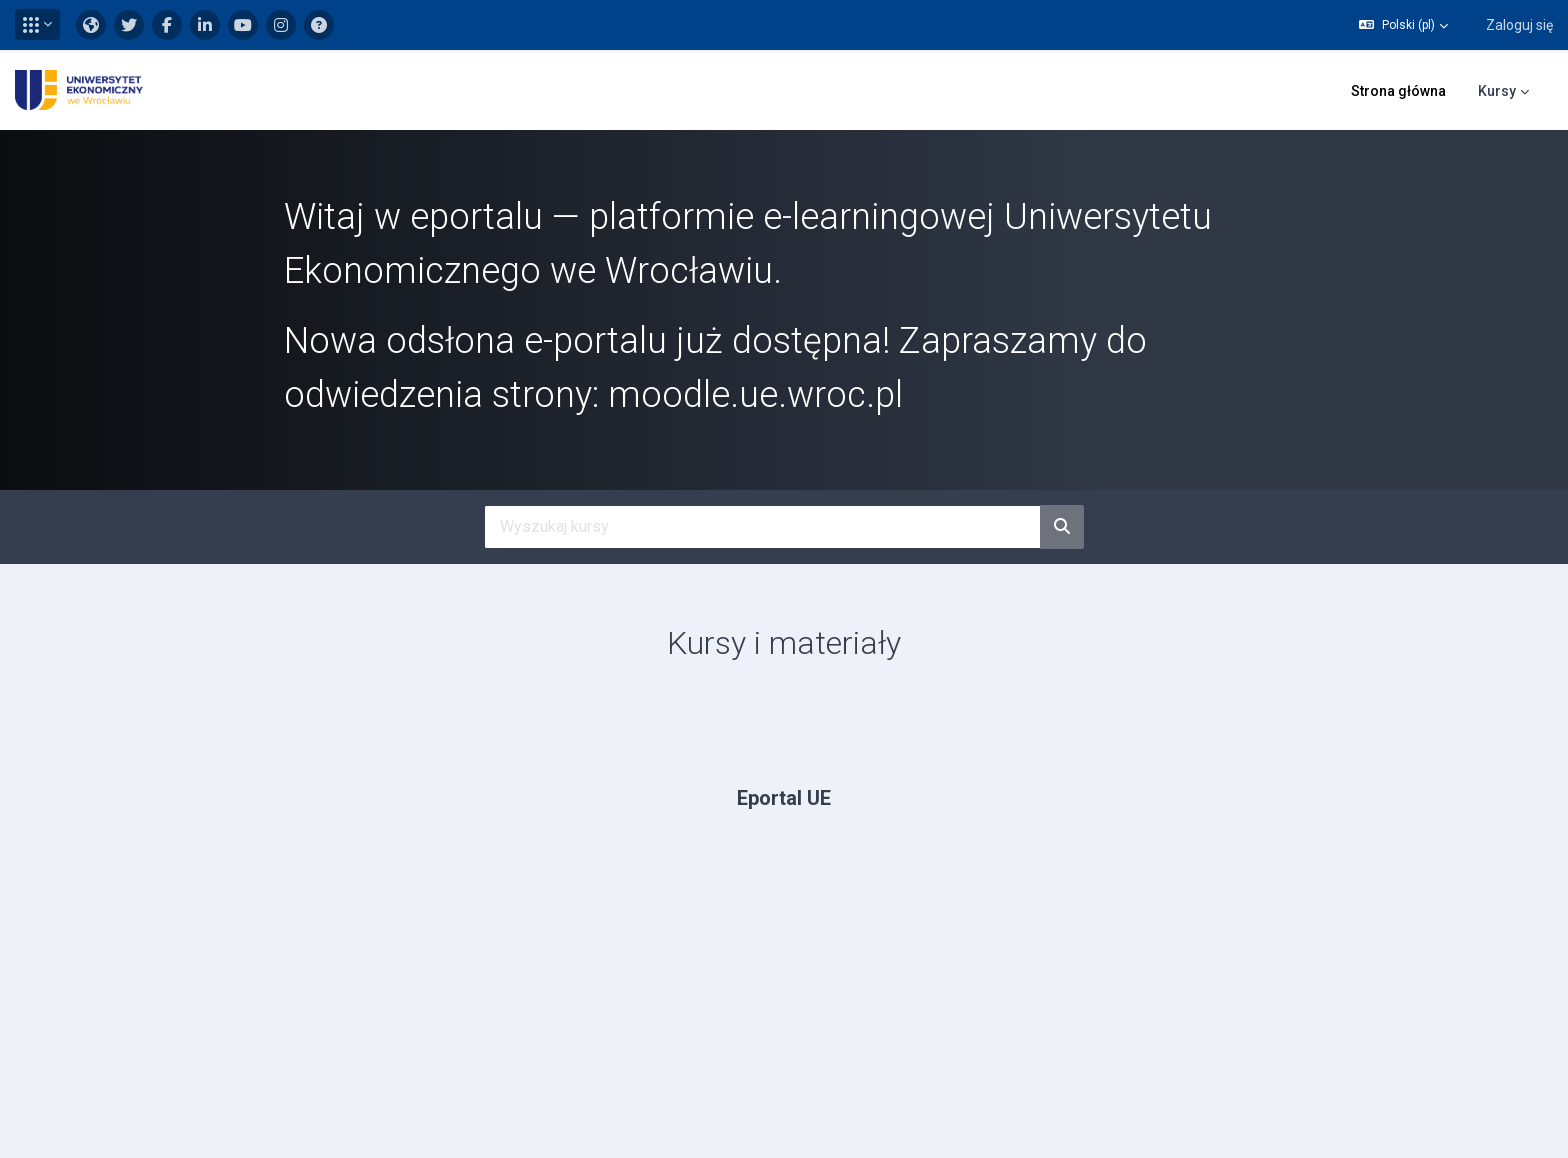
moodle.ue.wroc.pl (755, 395)
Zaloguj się (1519, 25)
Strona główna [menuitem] (1398, 91)
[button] (37, 24)
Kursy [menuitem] (1497, 91)
